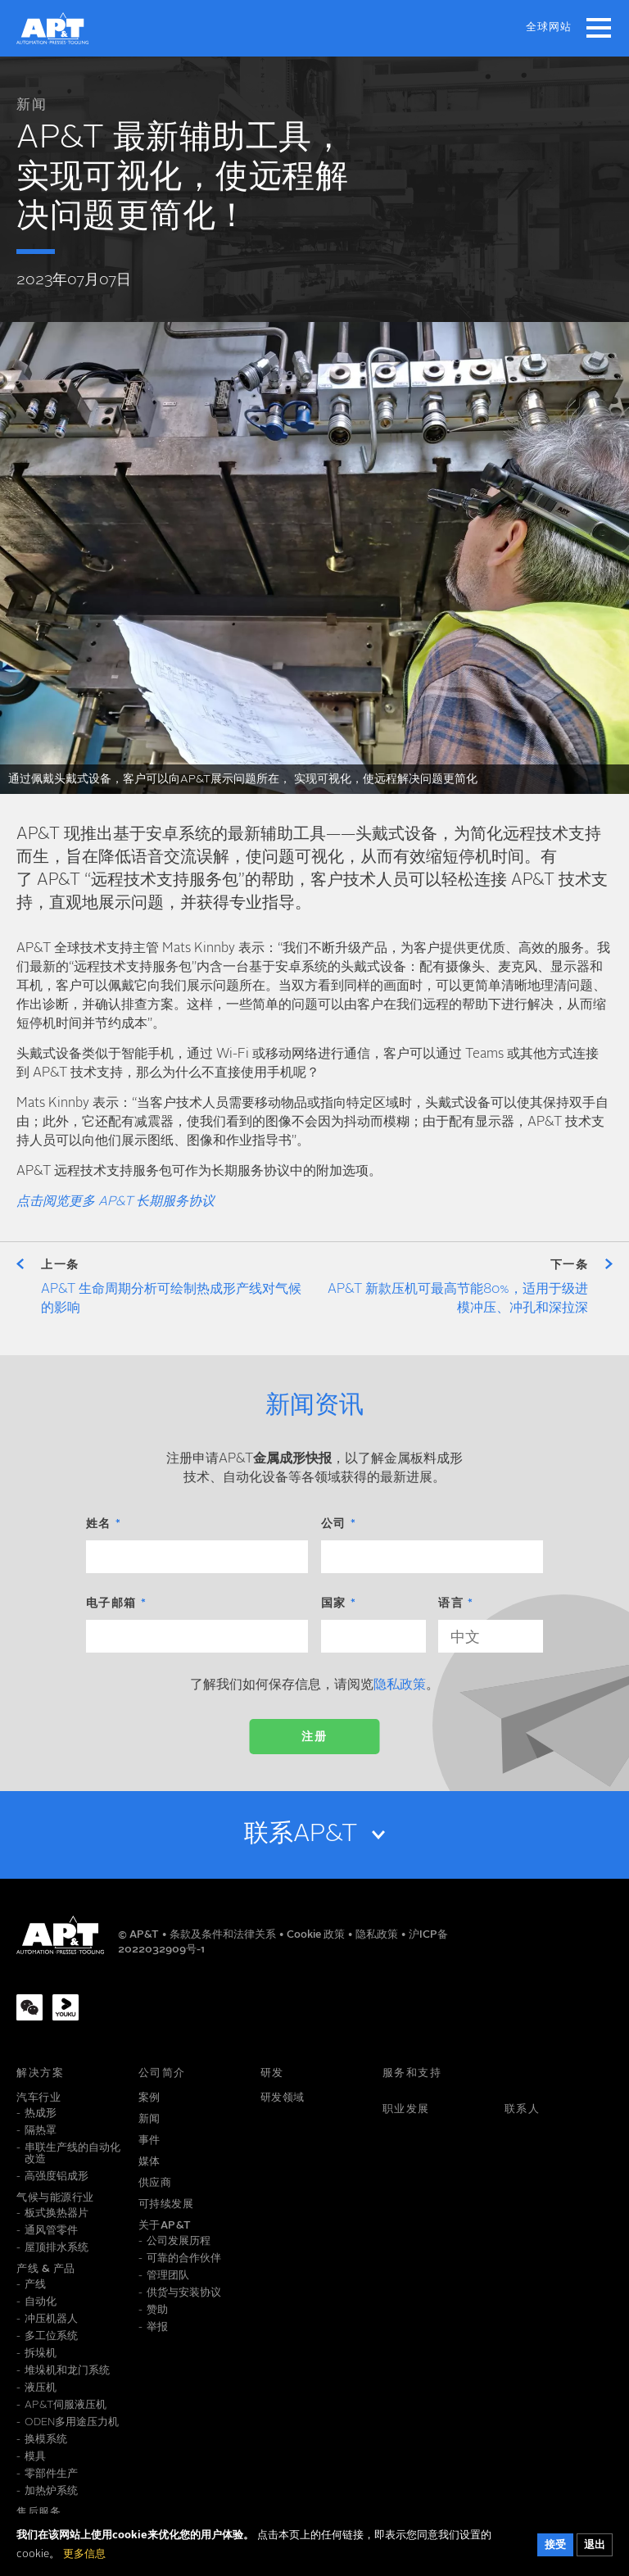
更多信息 (84, 2554)
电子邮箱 (111, 1603)
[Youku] (65, 2007)
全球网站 (549, 27)
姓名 (98, 1524)
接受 (555, 2545)
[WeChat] (29, 2007)
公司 (333, 1524)
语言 (451, 1603)
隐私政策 (399, 1685)
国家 (333, 1603)
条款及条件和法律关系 (224, 1935)
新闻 (31, 105)
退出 (594, 2545)
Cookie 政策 (317, 1935)
